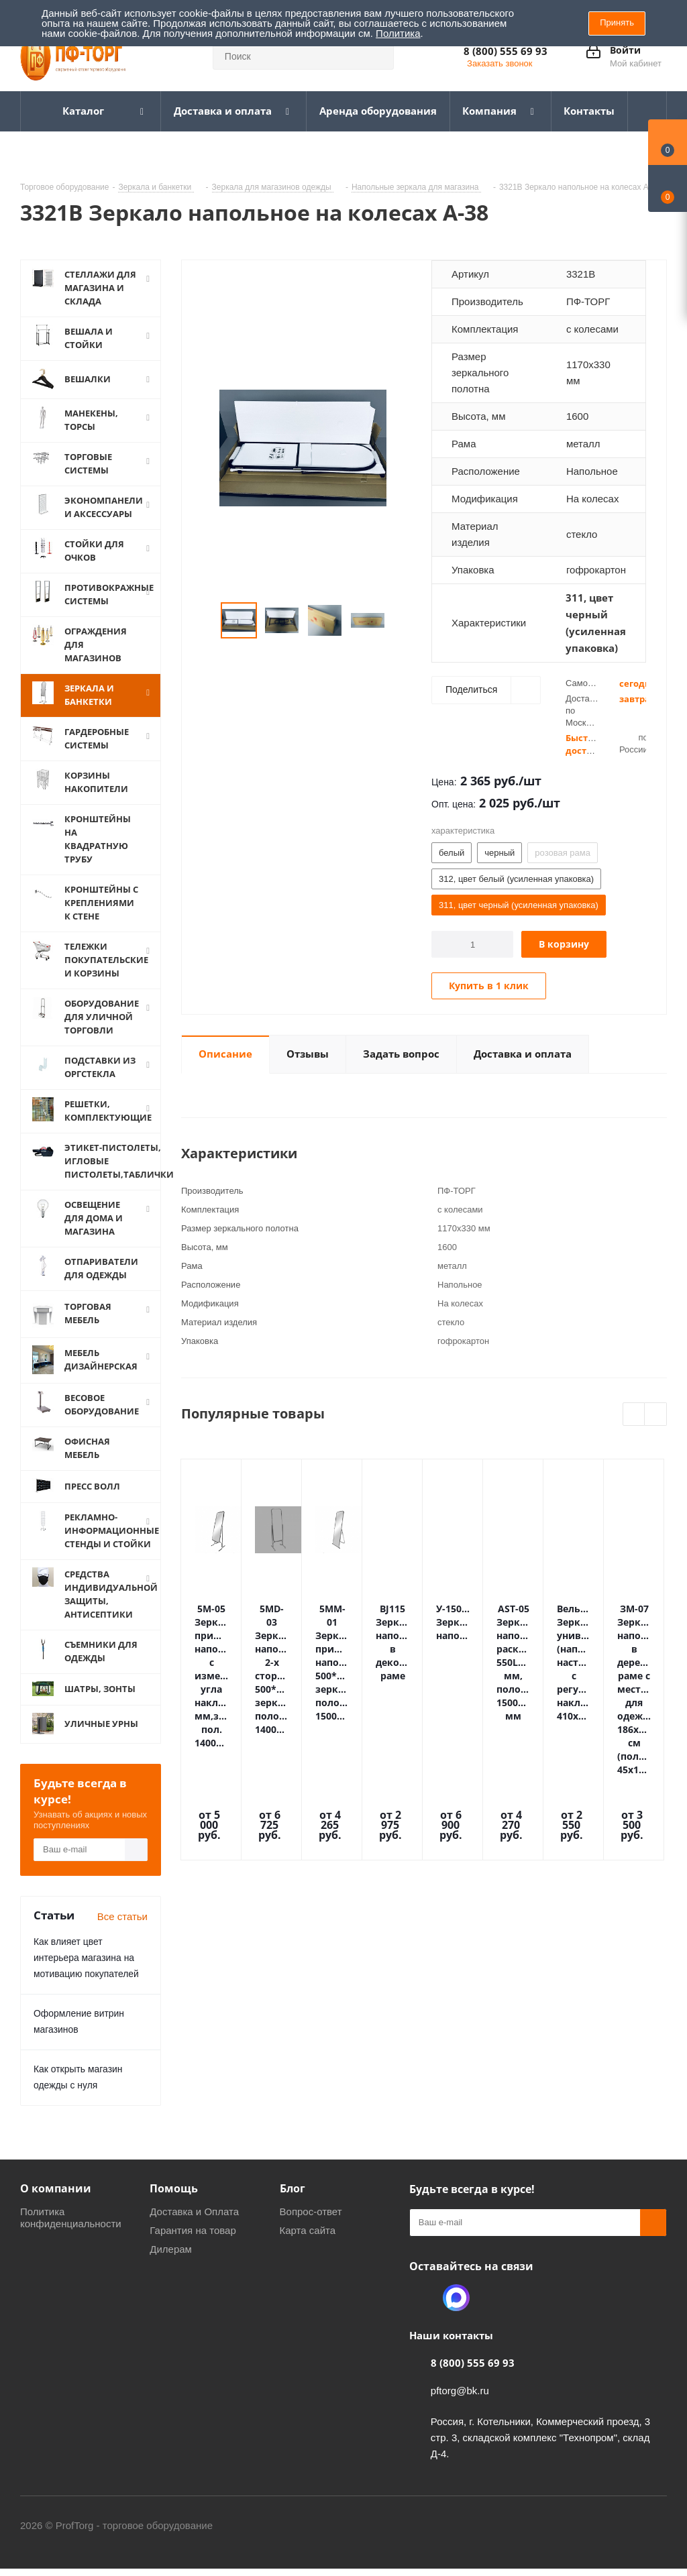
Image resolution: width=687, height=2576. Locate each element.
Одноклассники (422, 2297)
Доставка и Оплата (194, 2211)
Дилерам (171, 2249)
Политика (398, 33)
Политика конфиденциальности (70, 2217)
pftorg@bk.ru (460, 2390)
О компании (55, 2188)
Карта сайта (308, 2230)
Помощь (174, 2188)
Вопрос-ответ (311, 2211)
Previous (205, 620)
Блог (292, 2188)
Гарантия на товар (192, 2230)
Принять (617, 22)
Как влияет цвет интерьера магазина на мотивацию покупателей (86, 1957)
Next (401, 620)
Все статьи (122, 1916)
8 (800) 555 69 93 (505, 51)
